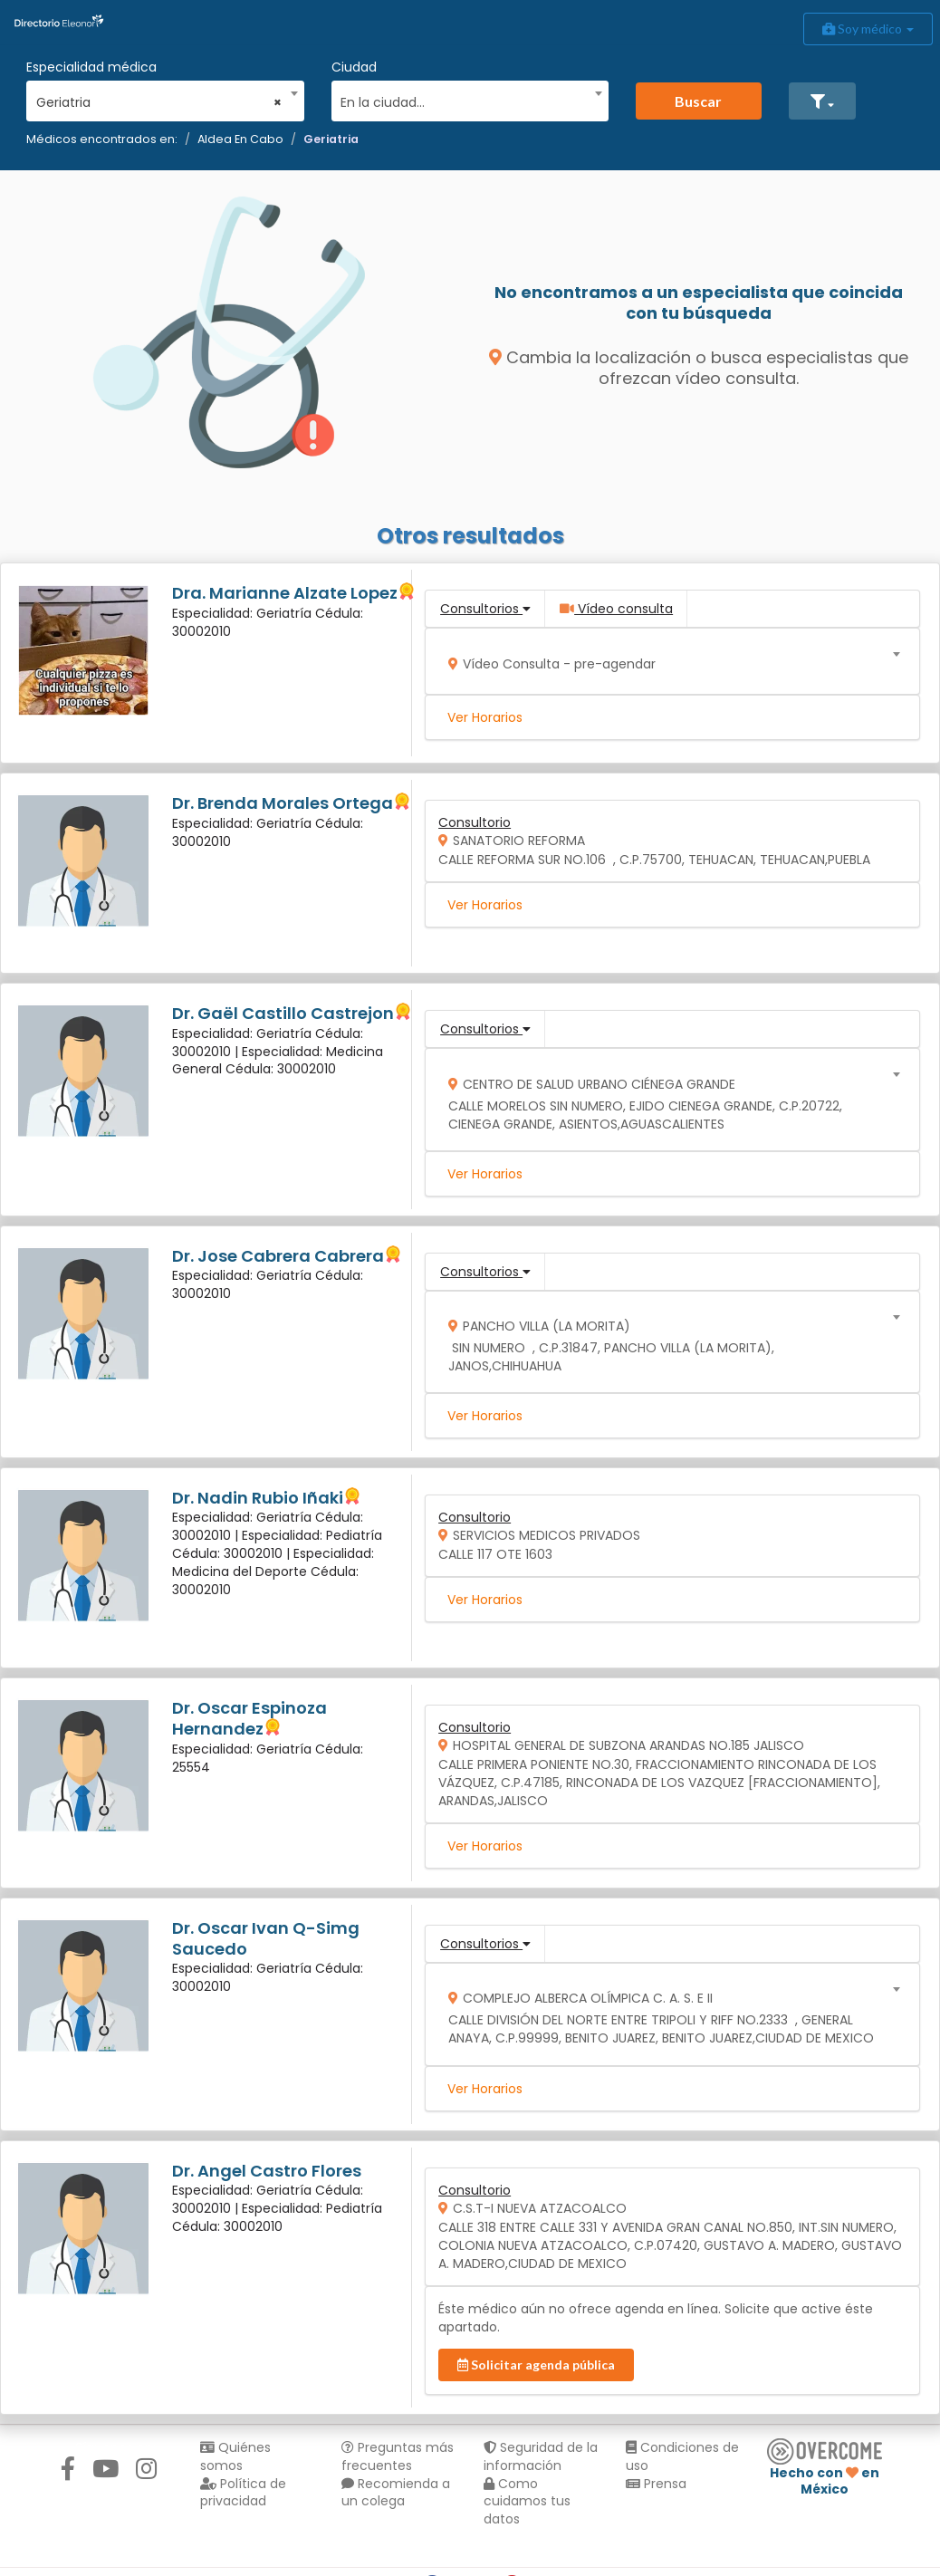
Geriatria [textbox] (159, 102)
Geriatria (331, 139)
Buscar (698, 101)
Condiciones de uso (682, 2456)
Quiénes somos (235, 2456)
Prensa (656, 2484)
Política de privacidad (243, 2493)
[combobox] (159, 98)
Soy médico (868, 28)
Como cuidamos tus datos (527, 2502)
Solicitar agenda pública (536, 2364)
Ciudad (354, 67)
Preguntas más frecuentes (397, 2456)
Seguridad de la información (541, 2456)
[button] (822, 101)
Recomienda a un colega (395, 2493)
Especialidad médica (91, 67)
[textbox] (464, 100)
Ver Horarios (485, 717)
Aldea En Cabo (240, 139)
